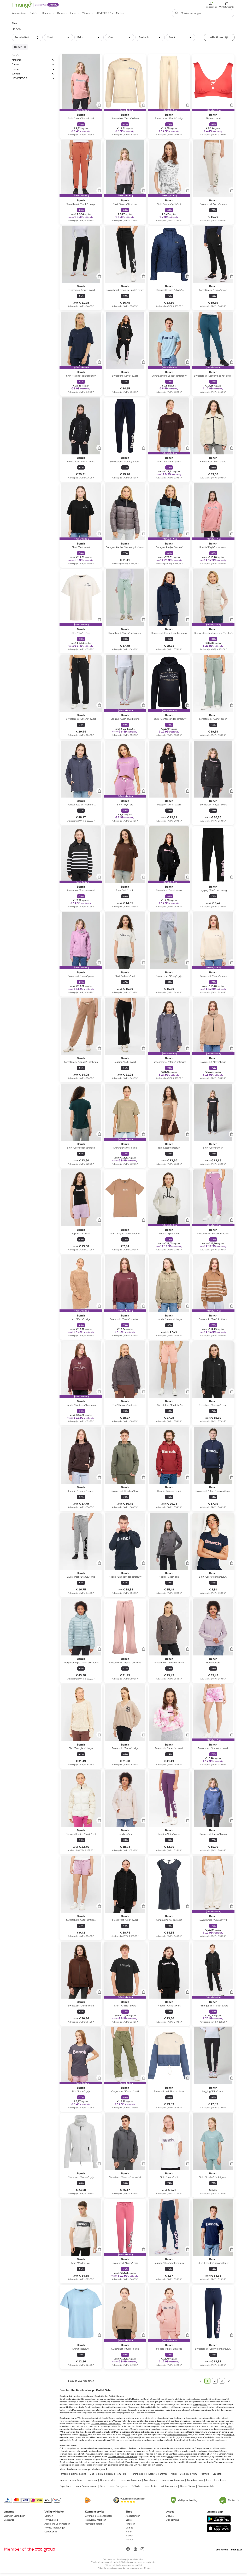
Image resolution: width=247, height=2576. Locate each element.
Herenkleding (138, 2476)
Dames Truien (187, 2488)
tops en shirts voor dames (187, 2423)
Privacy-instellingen (55, 2530)
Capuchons (65, 2488)
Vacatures (9, 2522)
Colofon (49, 2518)
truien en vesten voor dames (196, 2420)
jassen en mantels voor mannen (122, 2458)
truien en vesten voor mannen (152, 2450)
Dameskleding (78, 2476)
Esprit (183, 2442)
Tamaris (64, 2476)
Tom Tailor (121, 2476)
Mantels (205, 2476)
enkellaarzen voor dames (208, 2431)
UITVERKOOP (19, 80)
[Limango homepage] (22, 5)
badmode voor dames (177, 2437)
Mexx (174, 2476)
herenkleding (87, 2450)
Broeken (184, 2476)
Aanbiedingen (133, 2518)
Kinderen (16, 62)
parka (157, 2426)
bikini (127, 2437)
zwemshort (192, 2461)
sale (68, 2464)
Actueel (170, 2518)
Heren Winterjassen (130, 2482)
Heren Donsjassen (118, 2488)
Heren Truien (150, 2488)
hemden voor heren (164, 2453)
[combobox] (203, 15)
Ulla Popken (96, 2476)
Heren (15, 71)
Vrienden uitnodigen (15, 2518)
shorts (170, 2458)
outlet (69, 2398)
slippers (96, 2461)
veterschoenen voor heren (102, 2456)
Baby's (129, 2522)
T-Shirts (136, 2488)
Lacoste (152, 2476)
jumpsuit (83, 2437)
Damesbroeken (108, 2482)
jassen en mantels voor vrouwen (106, 2426)
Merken (129, 2542)
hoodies (228, 2428)
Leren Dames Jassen (86, 2488)
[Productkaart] (81, 99)
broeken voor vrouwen (119, 2431)
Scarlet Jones (173, 2442)
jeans (96, 2431)
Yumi (194, 2476)
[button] (227, 5)
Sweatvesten (151, 2482)
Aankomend (172, 2522)
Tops (102, 2488)
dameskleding (88, 2420)
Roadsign (92, 2482)
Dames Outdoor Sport (71, 2482)
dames (103, 2401)
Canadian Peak (195, 2482)
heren (93, 2401)
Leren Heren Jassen (216, 2482)
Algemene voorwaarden (57, 2526)
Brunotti (217, 2476)
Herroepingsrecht (94, 2526)
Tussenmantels (206, 2488)
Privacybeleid (51, 2522)
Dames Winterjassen (173, 2482)
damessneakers (162, 2431)
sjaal (151, 2434)
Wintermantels (169, 2488)
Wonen (16, 76)
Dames (16, 66)
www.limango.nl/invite (140, 2570)
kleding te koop (200, 2406)
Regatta (192, 2442)
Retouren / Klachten (95, 2522)
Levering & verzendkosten (99, 2518)
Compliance (51, 2534)
